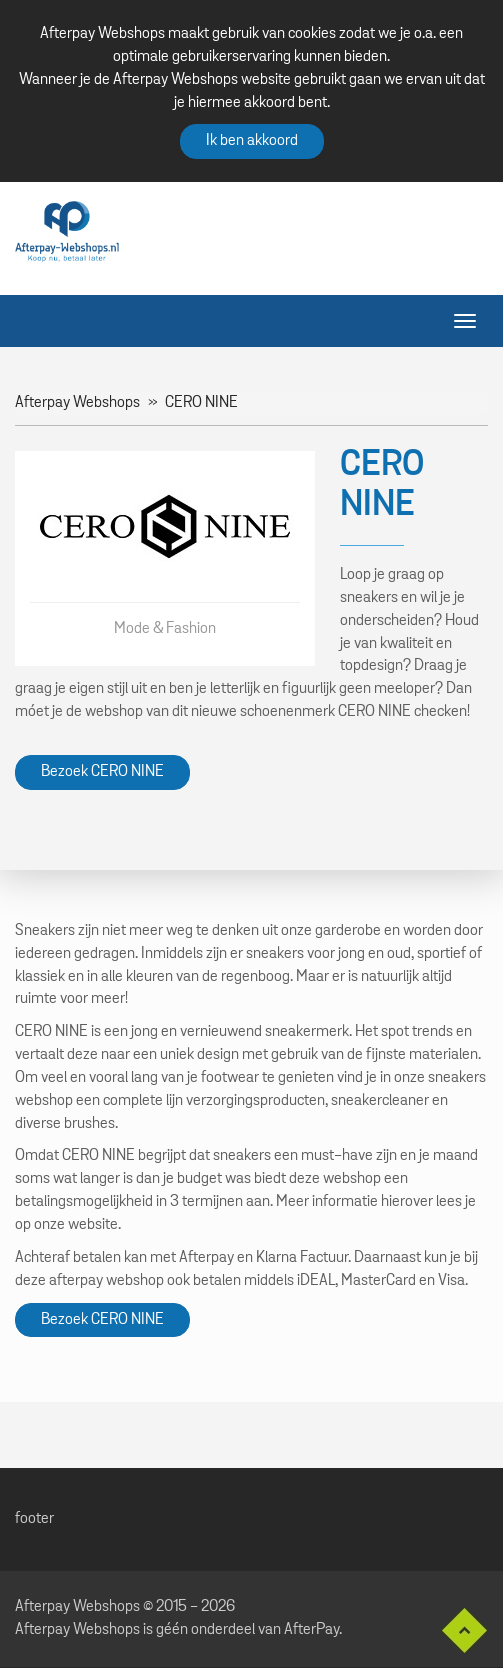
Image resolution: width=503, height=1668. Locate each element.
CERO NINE (201, 403)
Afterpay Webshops (77, 403)
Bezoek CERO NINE (102, 772)
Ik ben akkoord (252, 141)
